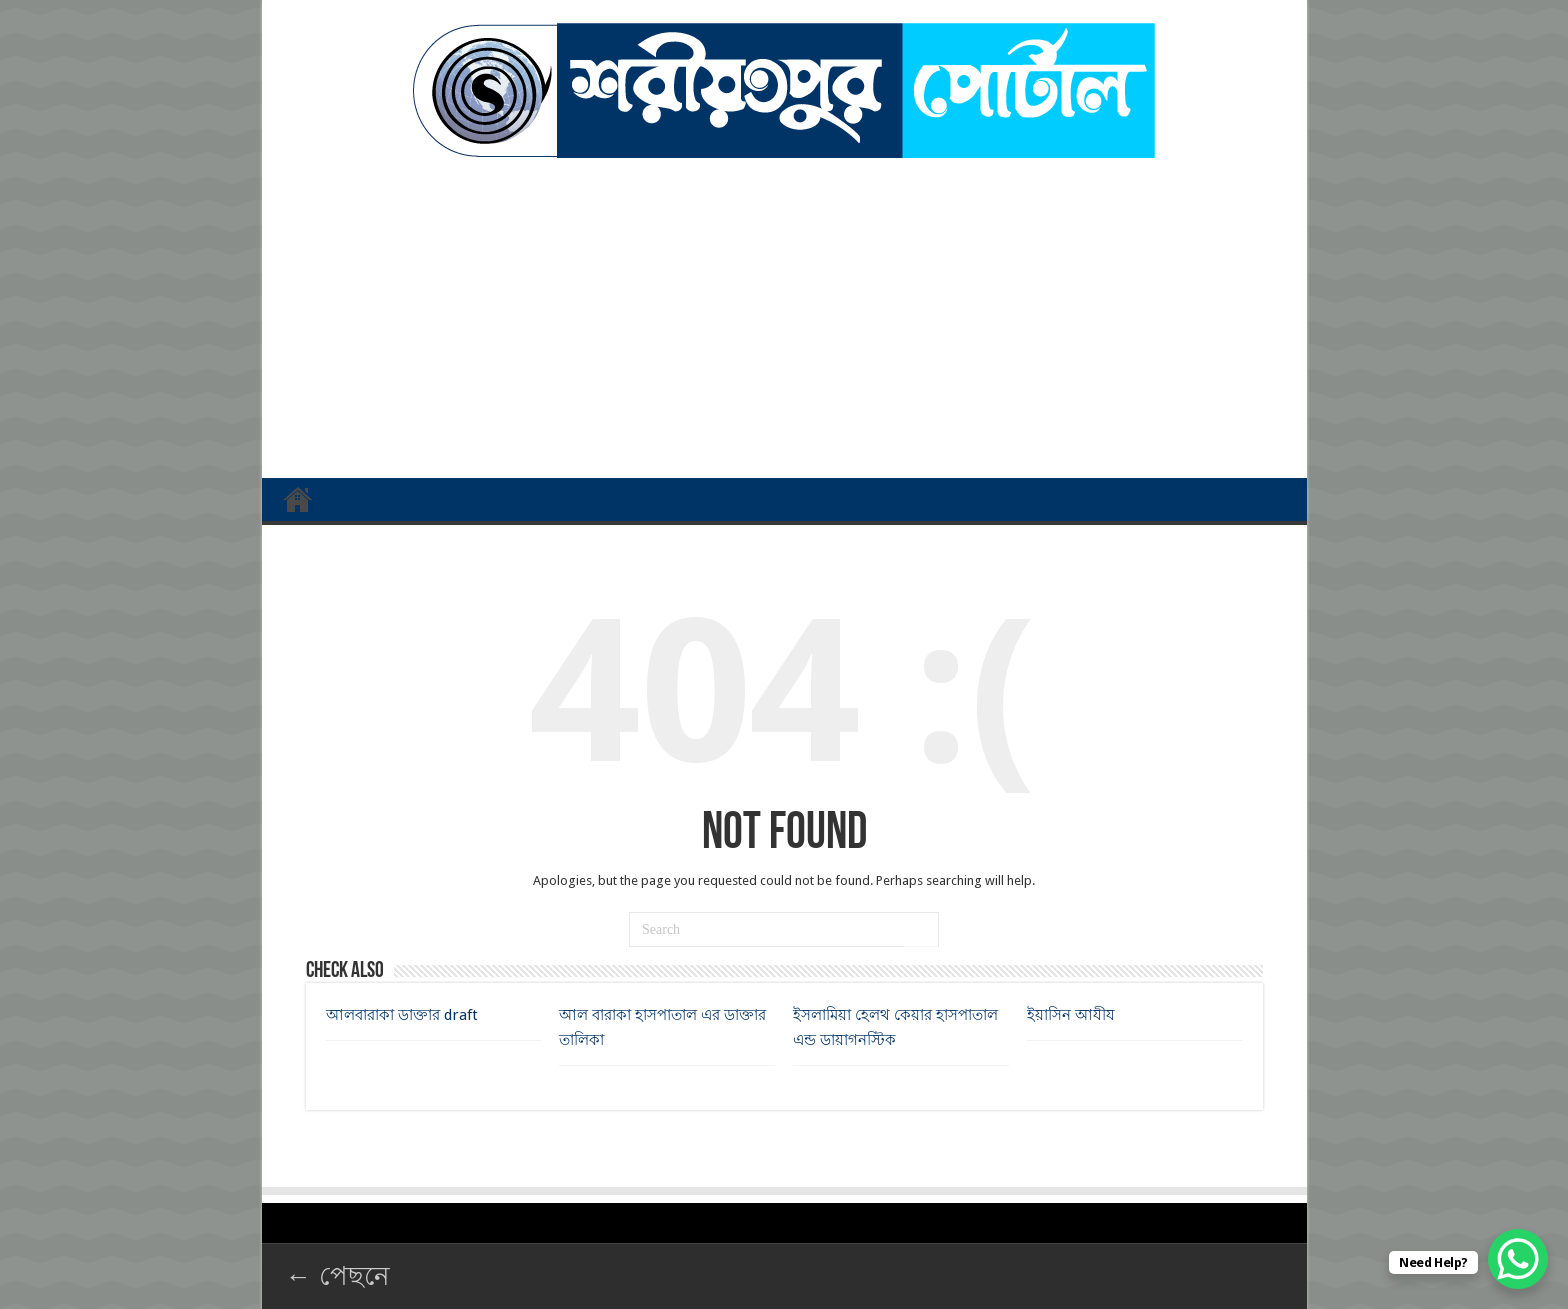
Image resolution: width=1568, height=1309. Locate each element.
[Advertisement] (784, 308)
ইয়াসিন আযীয (1071, 1015)
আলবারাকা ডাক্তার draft (402, 1015)
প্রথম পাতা (298, 499)
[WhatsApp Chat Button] (1518, 1259)
